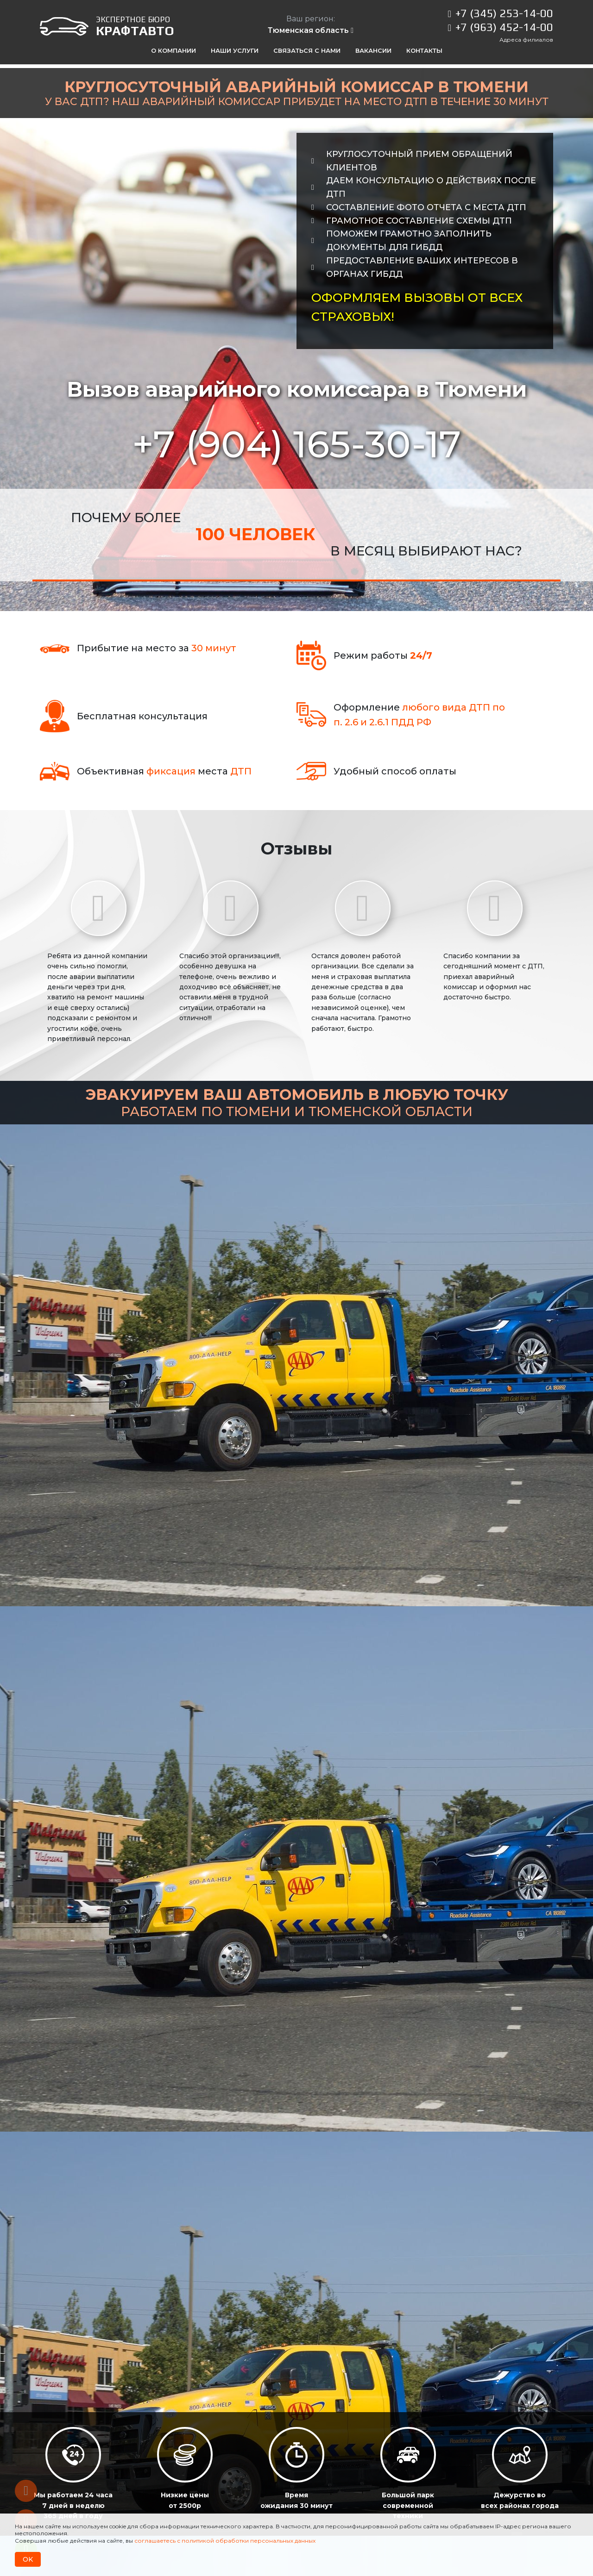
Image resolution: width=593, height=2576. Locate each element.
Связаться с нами (307, 50)
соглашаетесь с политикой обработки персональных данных (224, 2540)
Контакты (424, 50)
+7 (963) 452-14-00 (504, 27)
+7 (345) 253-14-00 (504, 13)
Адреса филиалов (526, 39)
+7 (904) (296, 444)
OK (28, 2559)
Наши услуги (235, 50)
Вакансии (373, 50)
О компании (173, 50)
